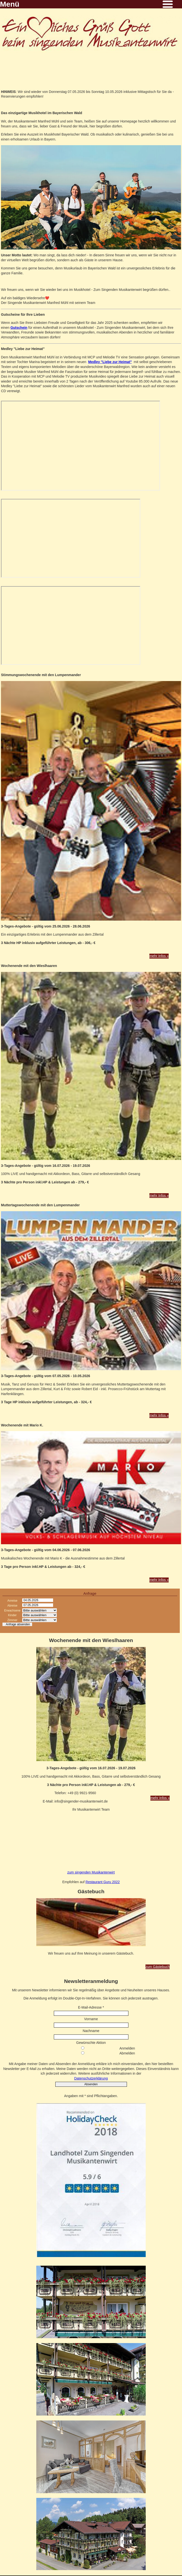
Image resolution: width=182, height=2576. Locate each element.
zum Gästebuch (157, 1967)
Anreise (12, 1600)
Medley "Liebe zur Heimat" (110, 362)
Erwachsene (12, 1610)
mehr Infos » (159, 956)
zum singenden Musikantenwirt (91, 1872)
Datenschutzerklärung (91, 2078)
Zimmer (12, 1620)
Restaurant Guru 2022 (102, 1882)
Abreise (12, 1605)
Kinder (12, 1615)
